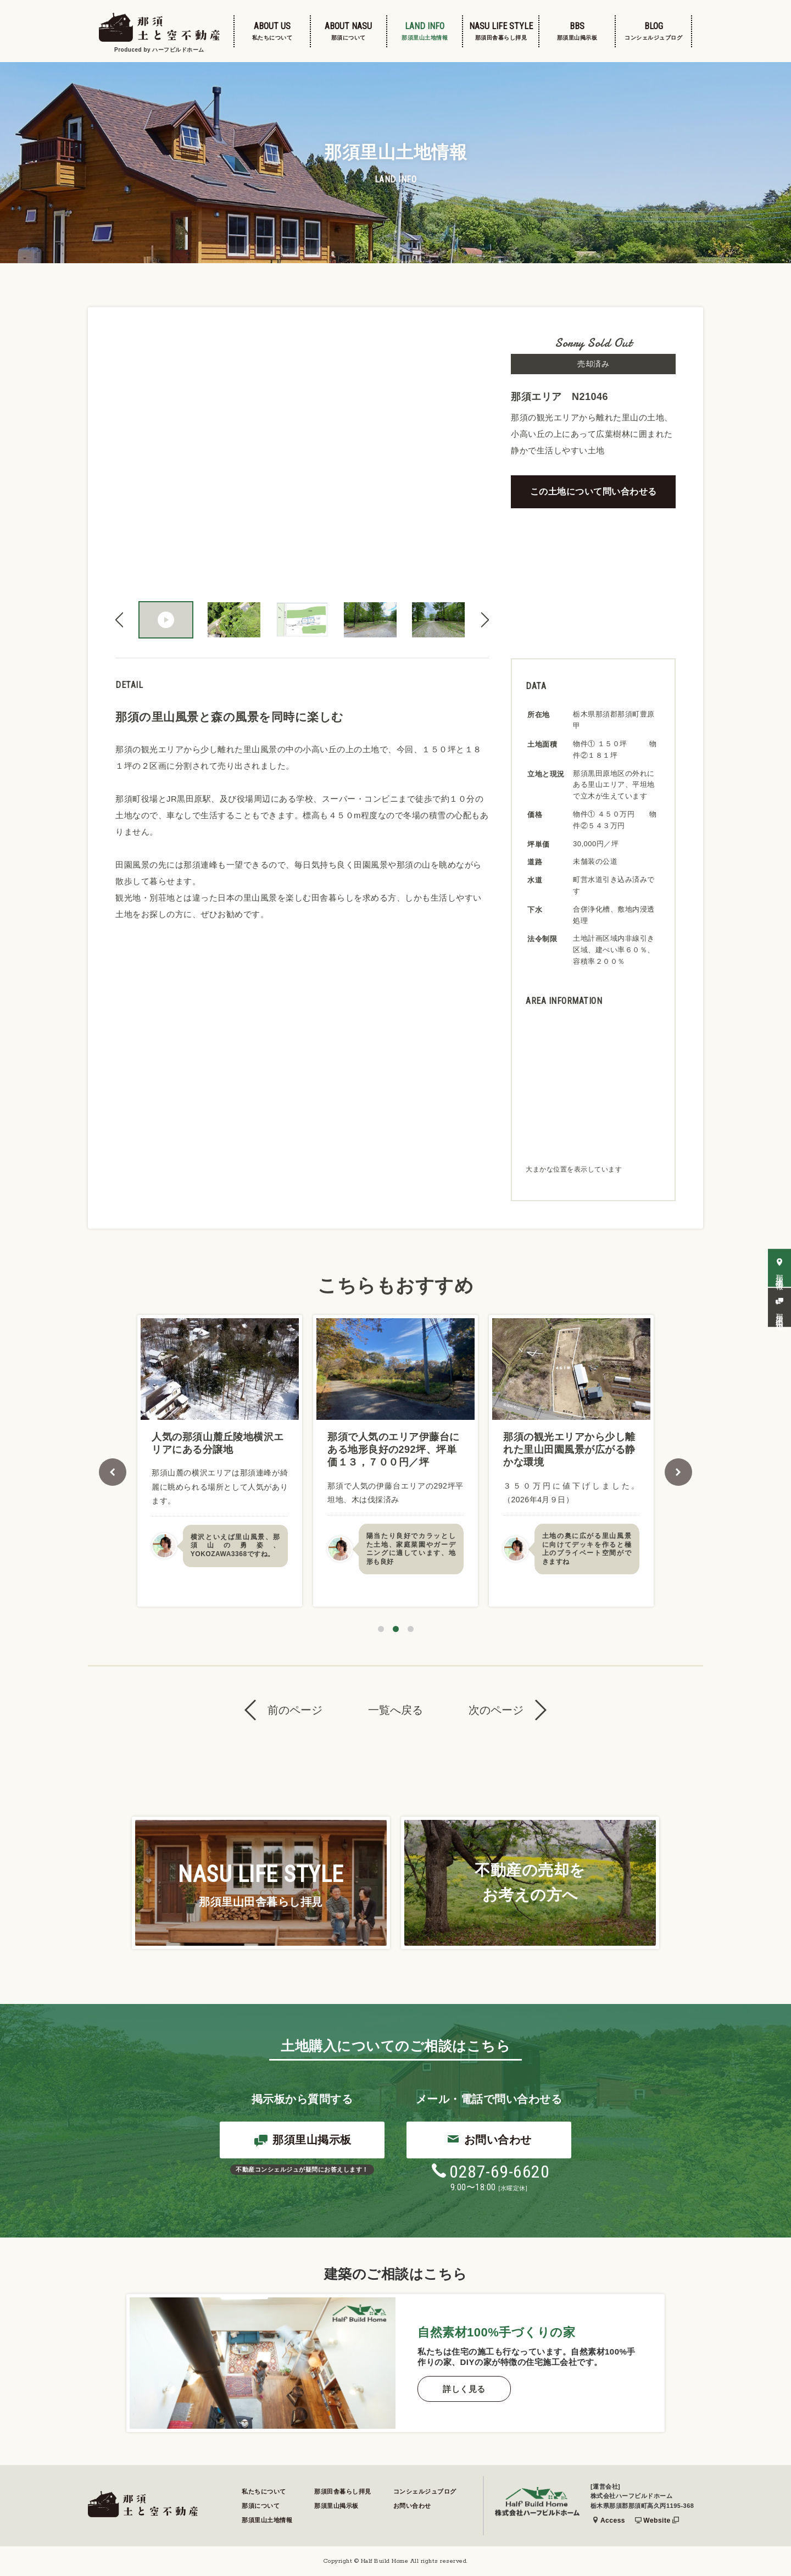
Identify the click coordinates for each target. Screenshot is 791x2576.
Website (656, 2520)
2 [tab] (396, 1629)
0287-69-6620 (489, 2171)
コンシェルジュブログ (424, 2491)
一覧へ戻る (395, 1710)
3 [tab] (411, 1629)
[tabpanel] (219, 1461)
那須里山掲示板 (303, 2140)
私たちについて (264, 2491)
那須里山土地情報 (267, 2520)
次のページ (496, 1710)
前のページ (295, 1710)
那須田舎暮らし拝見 (342, 2491)
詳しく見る (464, 2389)
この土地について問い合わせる (593, 491)
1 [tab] (381, 1629)
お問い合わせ (489, 2140)
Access (608, 2520)
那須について (261, 2505)
